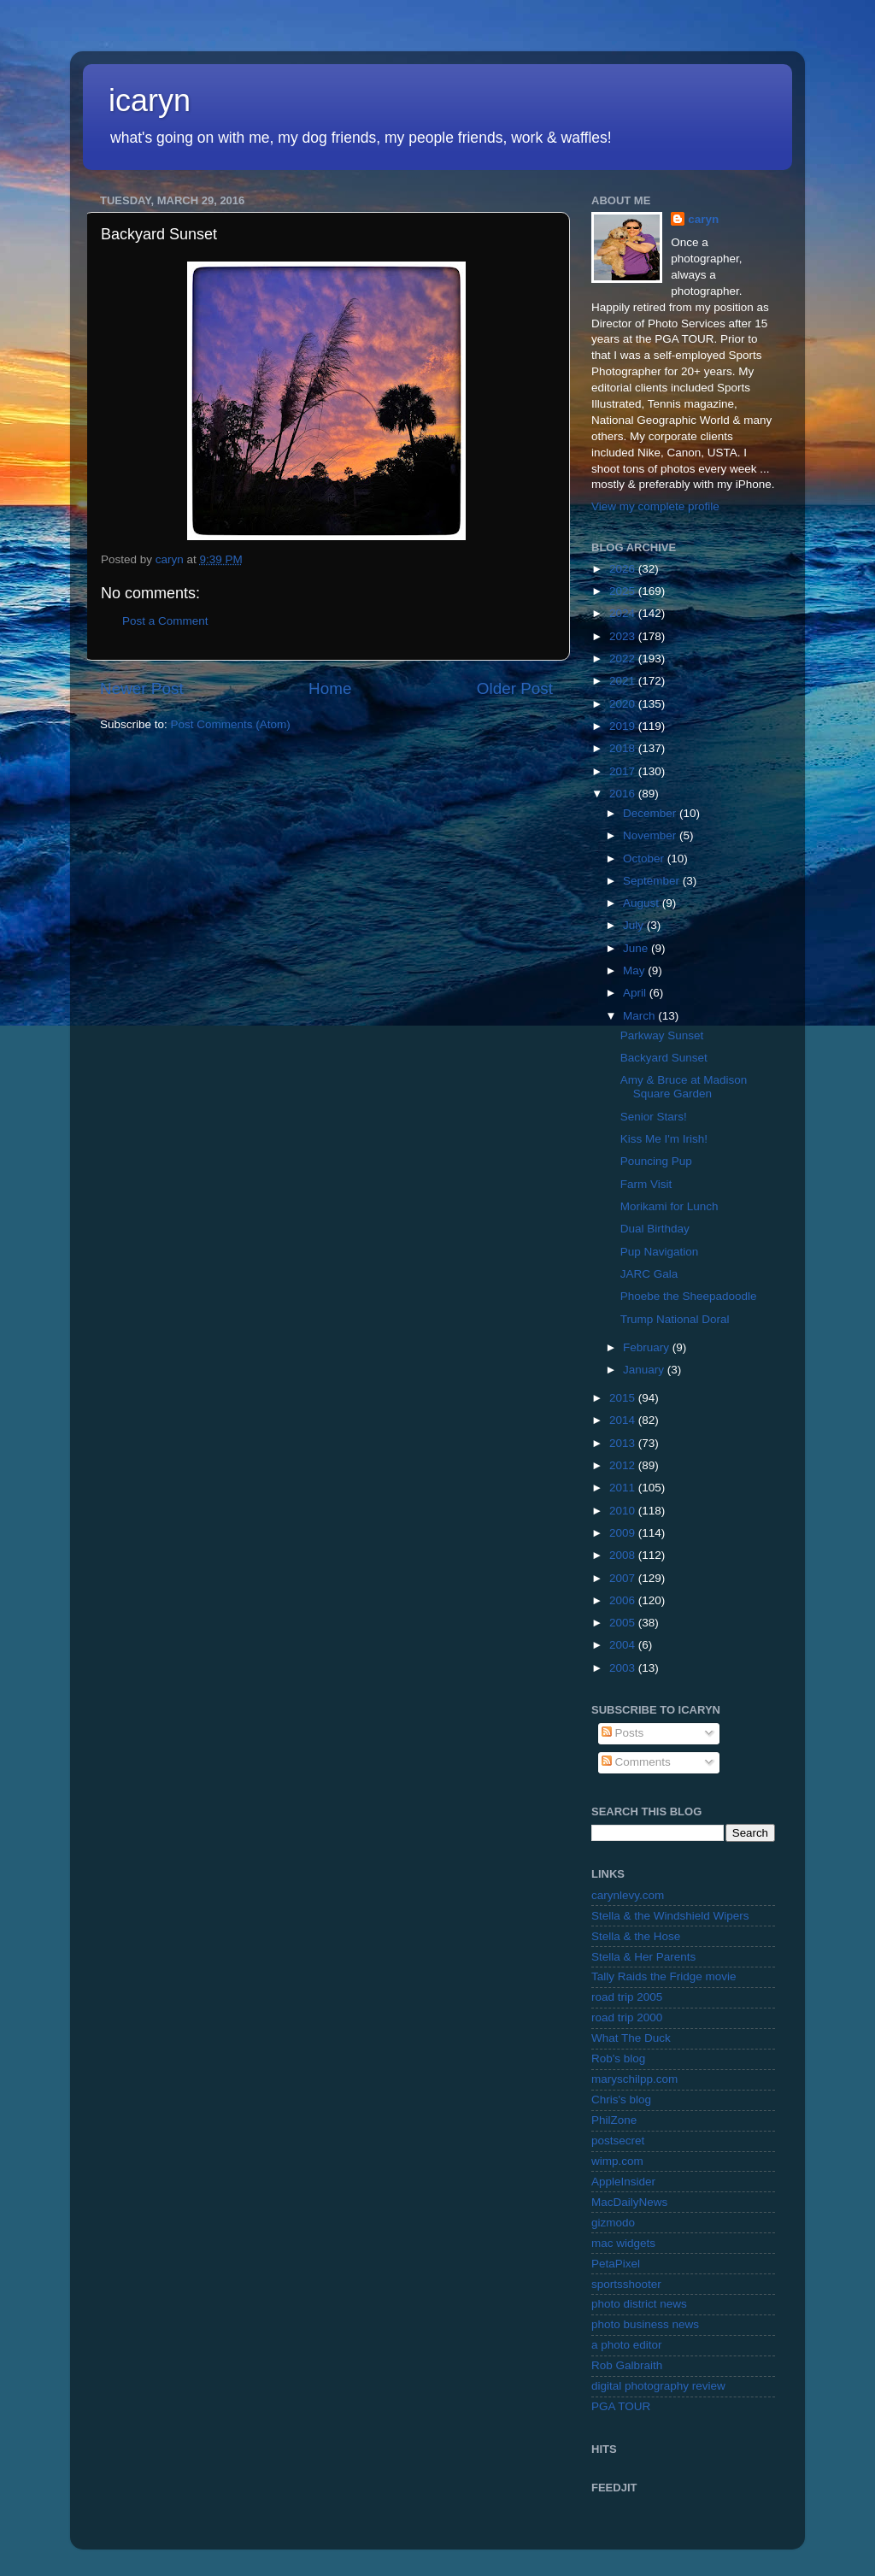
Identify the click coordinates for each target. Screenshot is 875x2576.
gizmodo (613, 2222)
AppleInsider (623, 2181)
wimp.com (617, 2161)
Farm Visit (646, 1184)
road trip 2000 (626, 2017)
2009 (623, 1532)
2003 (623, 1667)
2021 (623, 680)
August (642, 903)
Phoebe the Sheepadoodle (688, 1296)
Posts (623, 1732)
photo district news (639, 2303)
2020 (623, 703)
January (645, 1369)
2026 (623, 568)
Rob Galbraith (626, 2365)
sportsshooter (626, 2284)
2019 (623, 726)
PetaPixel (615, 2263)
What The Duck (631, 2038)
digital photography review (658, 2385)
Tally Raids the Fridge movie (664, 1976)
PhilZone (614, 2120)
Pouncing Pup (656, 1161)
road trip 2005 (626, 1997)
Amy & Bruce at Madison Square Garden (684, 1086)
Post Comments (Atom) (231, 724)
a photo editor (626, 2344)
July (635, 925)
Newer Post (142, 688)
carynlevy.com (627, 1895)
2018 (623, 748)
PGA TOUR (620, 2406)
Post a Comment (165, 621)
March (640, 1015)
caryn (703, 219)
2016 (623, 793)
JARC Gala (649, 1273)
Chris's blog (621, 2099)
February (647, 1347)
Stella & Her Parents (643, 1956)
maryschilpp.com (634, 2079)
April (636, 992)
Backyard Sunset (664, 1057)
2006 (623, 1600)
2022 (623, 658)
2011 (623, 1487)
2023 (623, 636)
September (653, 880)
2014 (623, 1420)
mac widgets (623, 2243)
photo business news (645, 2324)
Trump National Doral (675, 1319)
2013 (623, 1443)
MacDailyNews (629, 2202)
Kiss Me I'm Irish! (664, 1138)
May (635, 970)
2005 (623, 1622)
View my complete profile (655, 506)
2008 (623, 1555)
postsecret (617, 2140)
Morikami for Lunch (669, 1206)
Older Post (515, 688)
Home (329, 688)
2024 (623, 613)
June (637, 948)
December (651, 813)
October (645, 858)
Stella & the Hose (635, 1936)
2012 (623, 1465)
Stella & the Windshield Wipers (670, 1915)
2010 (623, 1510)
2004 (623, 1644)
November (651, 835)
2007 (623, 1578)
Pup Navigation (659, 1251)
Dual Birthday (655, 1228)
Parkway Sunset (662, 1035)
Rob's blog (618, 2058)
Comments (636, 1762)
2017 (623, 771)
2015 (623, 1397)
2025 (623, 591)
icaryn (150, 100)
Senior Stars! (653, 1116)
